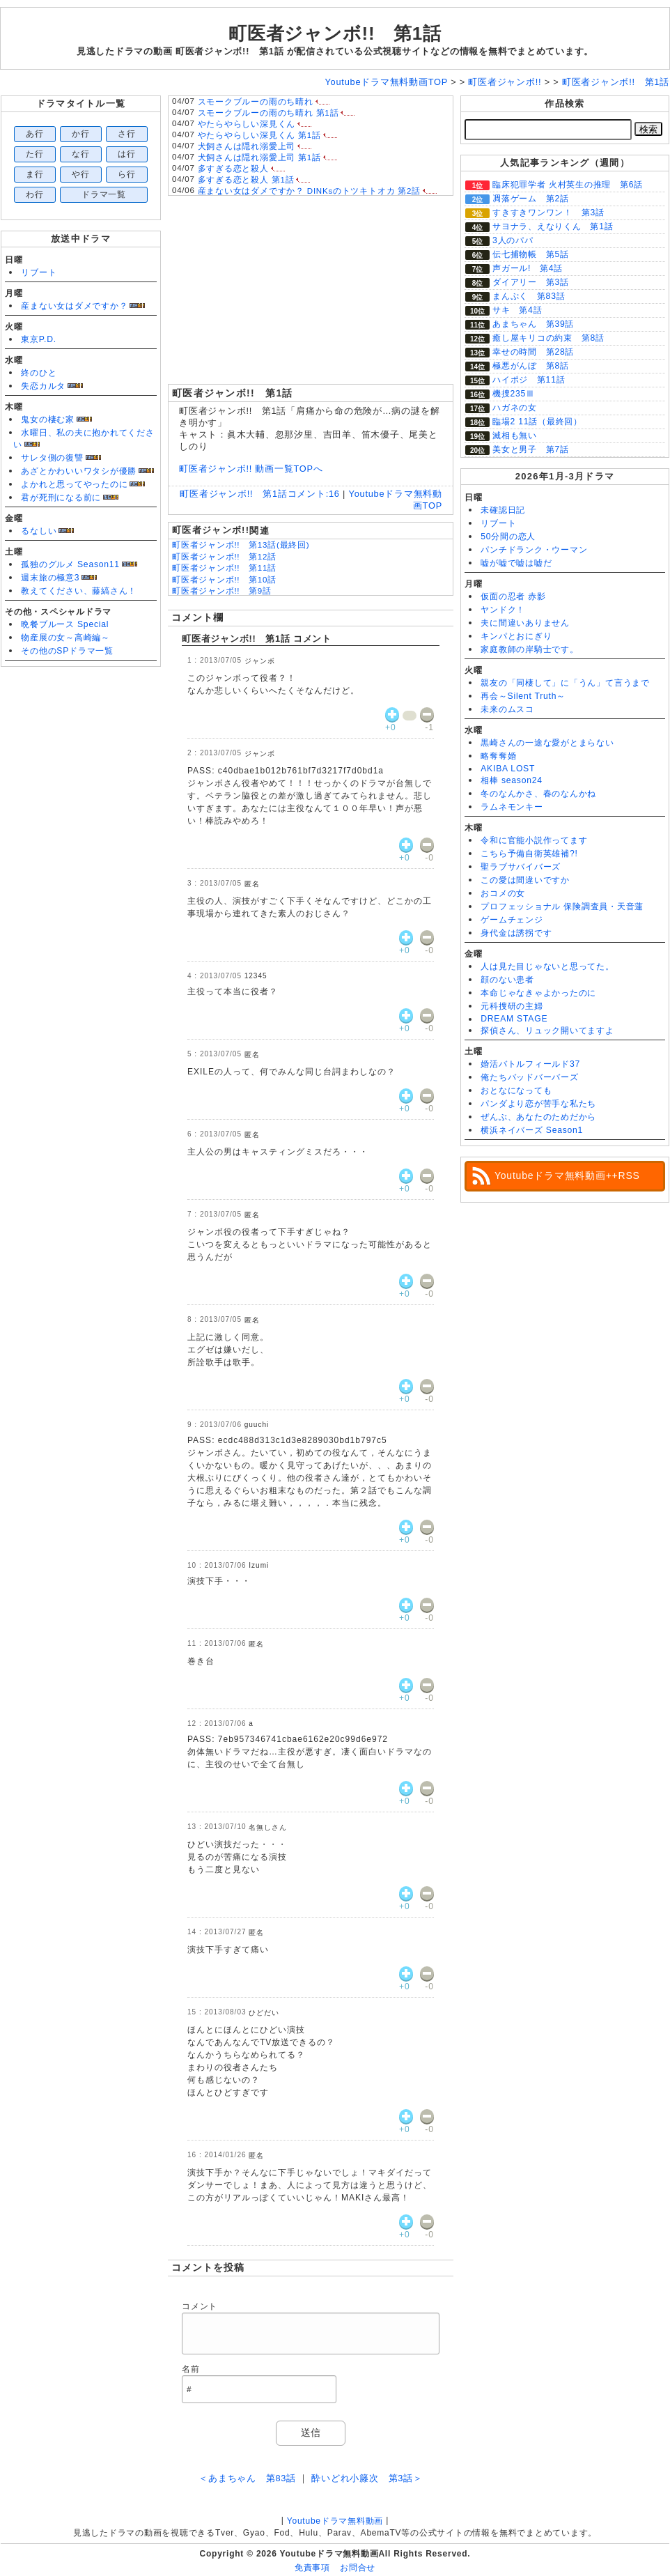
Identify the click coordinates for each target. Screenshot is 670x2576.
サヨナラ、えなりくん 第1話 (553, 226)
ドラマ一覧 (103, 194)
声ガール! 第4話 (527, 268)
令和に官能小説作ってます (534, 840)
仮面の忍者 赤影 (513, 596)
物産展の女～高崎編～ (65, 637)
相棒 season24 (512, 780)
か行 (81, 134)
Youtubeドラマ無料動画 (335, 2521)
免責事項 (312, 2568)
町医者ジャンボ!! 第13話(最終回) (240, 545)
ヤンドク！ (503, 610)
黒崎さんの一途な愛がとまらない (547, 743)
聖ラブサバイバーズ (521, 867)
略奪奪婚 (498, 756)
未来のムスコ (507, 709)
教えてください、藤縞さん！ (79, 591)
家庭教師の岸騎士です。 (529, 649)
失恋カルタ (43, 386)
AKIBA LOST (508, 768)
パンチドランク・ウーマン (534, 550)
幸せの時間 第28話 (533, 352)
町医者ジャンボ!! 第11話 (224, 568)
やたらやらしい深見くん (246, 124)
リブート (38, 272)
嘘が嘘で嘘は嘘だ (516, 563)
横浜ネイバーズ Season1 (532, 1130)
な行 (81, 154)
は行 (127, 154)
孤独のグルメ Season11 (70, 564)
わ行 (35, 194)
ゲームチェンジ (512, 920)
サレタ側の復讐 (52, 458)
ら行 (127, 174)
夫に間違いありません (525, 623)
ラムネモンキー (512, 807)
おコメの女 (503, 893)
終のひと (38, 373)
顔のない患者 (507, 980)
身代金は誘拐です (516, 933)
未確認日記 (503, 510)
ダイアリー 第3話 (530, 282)
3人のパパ (512, 240)
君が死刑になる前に (61, 497)
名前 (191, 2369)
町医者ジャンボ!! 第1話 (335, 33)
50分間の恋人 (508, 536)
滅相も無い (514, 435)
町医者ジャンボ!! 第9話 (222, 591)
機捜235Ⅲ (513, 394)
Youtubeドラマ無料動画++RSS (567, 1175)
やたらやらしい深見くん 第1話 (259, 135)
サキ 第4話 (517, 310)
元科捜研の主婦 (512, 1006)
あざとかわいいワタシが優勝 (79, 471)
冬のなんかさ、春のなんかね (538, 794)
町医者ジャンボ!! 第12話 (224, 557)
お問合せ (357, 2568)
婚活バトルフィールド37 (530, 1064)
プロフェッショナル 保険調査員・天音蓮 (562, 906)
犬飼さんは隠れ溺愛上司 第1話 (259, 157)
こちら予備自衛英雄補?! (529, 853)
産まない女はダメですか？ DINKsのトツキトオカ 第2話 (309, 191)
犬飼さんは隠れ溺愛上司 (246, 146)
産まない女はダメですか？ (74, 306)
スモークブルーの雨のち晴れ (255, 102)
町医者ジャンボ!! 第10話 (224, 580)
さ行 (127, 134)
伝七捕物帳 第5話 (530, 254)
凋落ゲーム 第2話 (530, 198)
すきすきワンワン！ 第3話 (548, 212)
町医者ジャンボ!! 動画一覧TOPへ (251, 468)
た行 (35, 154)
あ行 (35, 134)
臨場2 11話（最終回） (537, 421)
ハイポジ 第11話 (528, 380)
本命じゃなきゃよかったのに (538, 993)
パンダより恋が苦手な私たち (538, 1104)
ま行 (35, 174)
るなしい (38, 531)
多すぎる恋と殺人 (233, 168)
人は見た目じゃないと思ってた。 (547, 966)
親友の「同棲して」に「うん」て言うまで (565, 683)
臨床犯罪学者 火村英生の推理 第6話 (567, 185)
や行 (81, 174)
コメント (199, 2306)
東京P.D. (38, 339)
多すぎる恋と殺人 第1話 (246, 180)
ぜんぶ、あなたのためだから (538, 1117)
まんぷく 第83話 (528, 296)
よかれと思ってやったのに (74, 484)
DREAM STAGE (514, 1019)
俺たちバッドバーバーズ (529, 1077)
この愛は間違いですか (525, 880)
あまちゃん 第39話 (533, 324)
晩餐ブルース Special (65, 624)
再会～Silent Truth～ (523, 696)
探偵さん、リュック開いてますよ (547, 1030)
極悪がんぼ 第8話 (530, 366)
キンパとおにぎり (516, 636)
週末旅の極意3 (50, 578)
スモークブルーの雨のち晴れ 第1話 (268, 113)
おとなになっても (516, 1090)
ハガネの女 (514, 407)
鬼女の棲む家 (48, 419)
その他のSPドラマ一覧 (67, 651)
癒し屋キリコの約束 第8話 (548, 338)
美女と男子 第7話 (530, 449)
